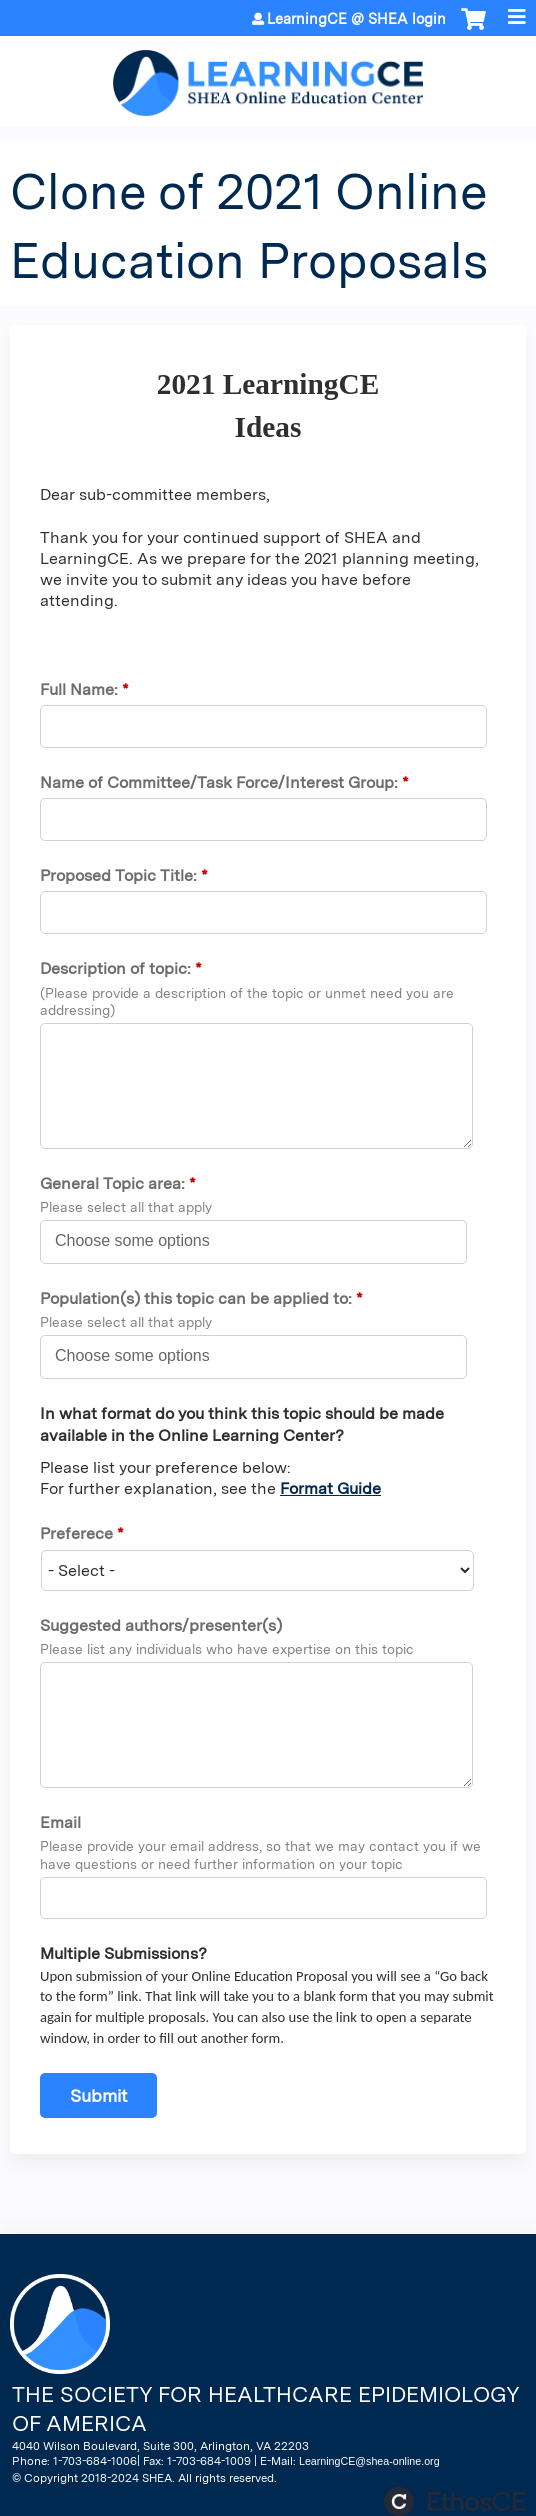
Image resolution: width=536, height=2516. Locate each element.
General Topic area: (114, 1183)
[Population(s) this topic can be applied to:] (143, 1356)
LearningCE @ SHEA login (356, 19)
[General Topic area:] (143, 1241)
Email (60, 1822)
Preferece (76, 1533)
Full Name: (79, 689)
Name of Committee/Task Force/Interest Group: (221, 782)
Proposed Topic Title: (118, 875)
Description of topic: (115, 968)
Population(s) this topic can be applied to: (198, 1298)
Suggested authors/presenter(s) (161, 1625)
